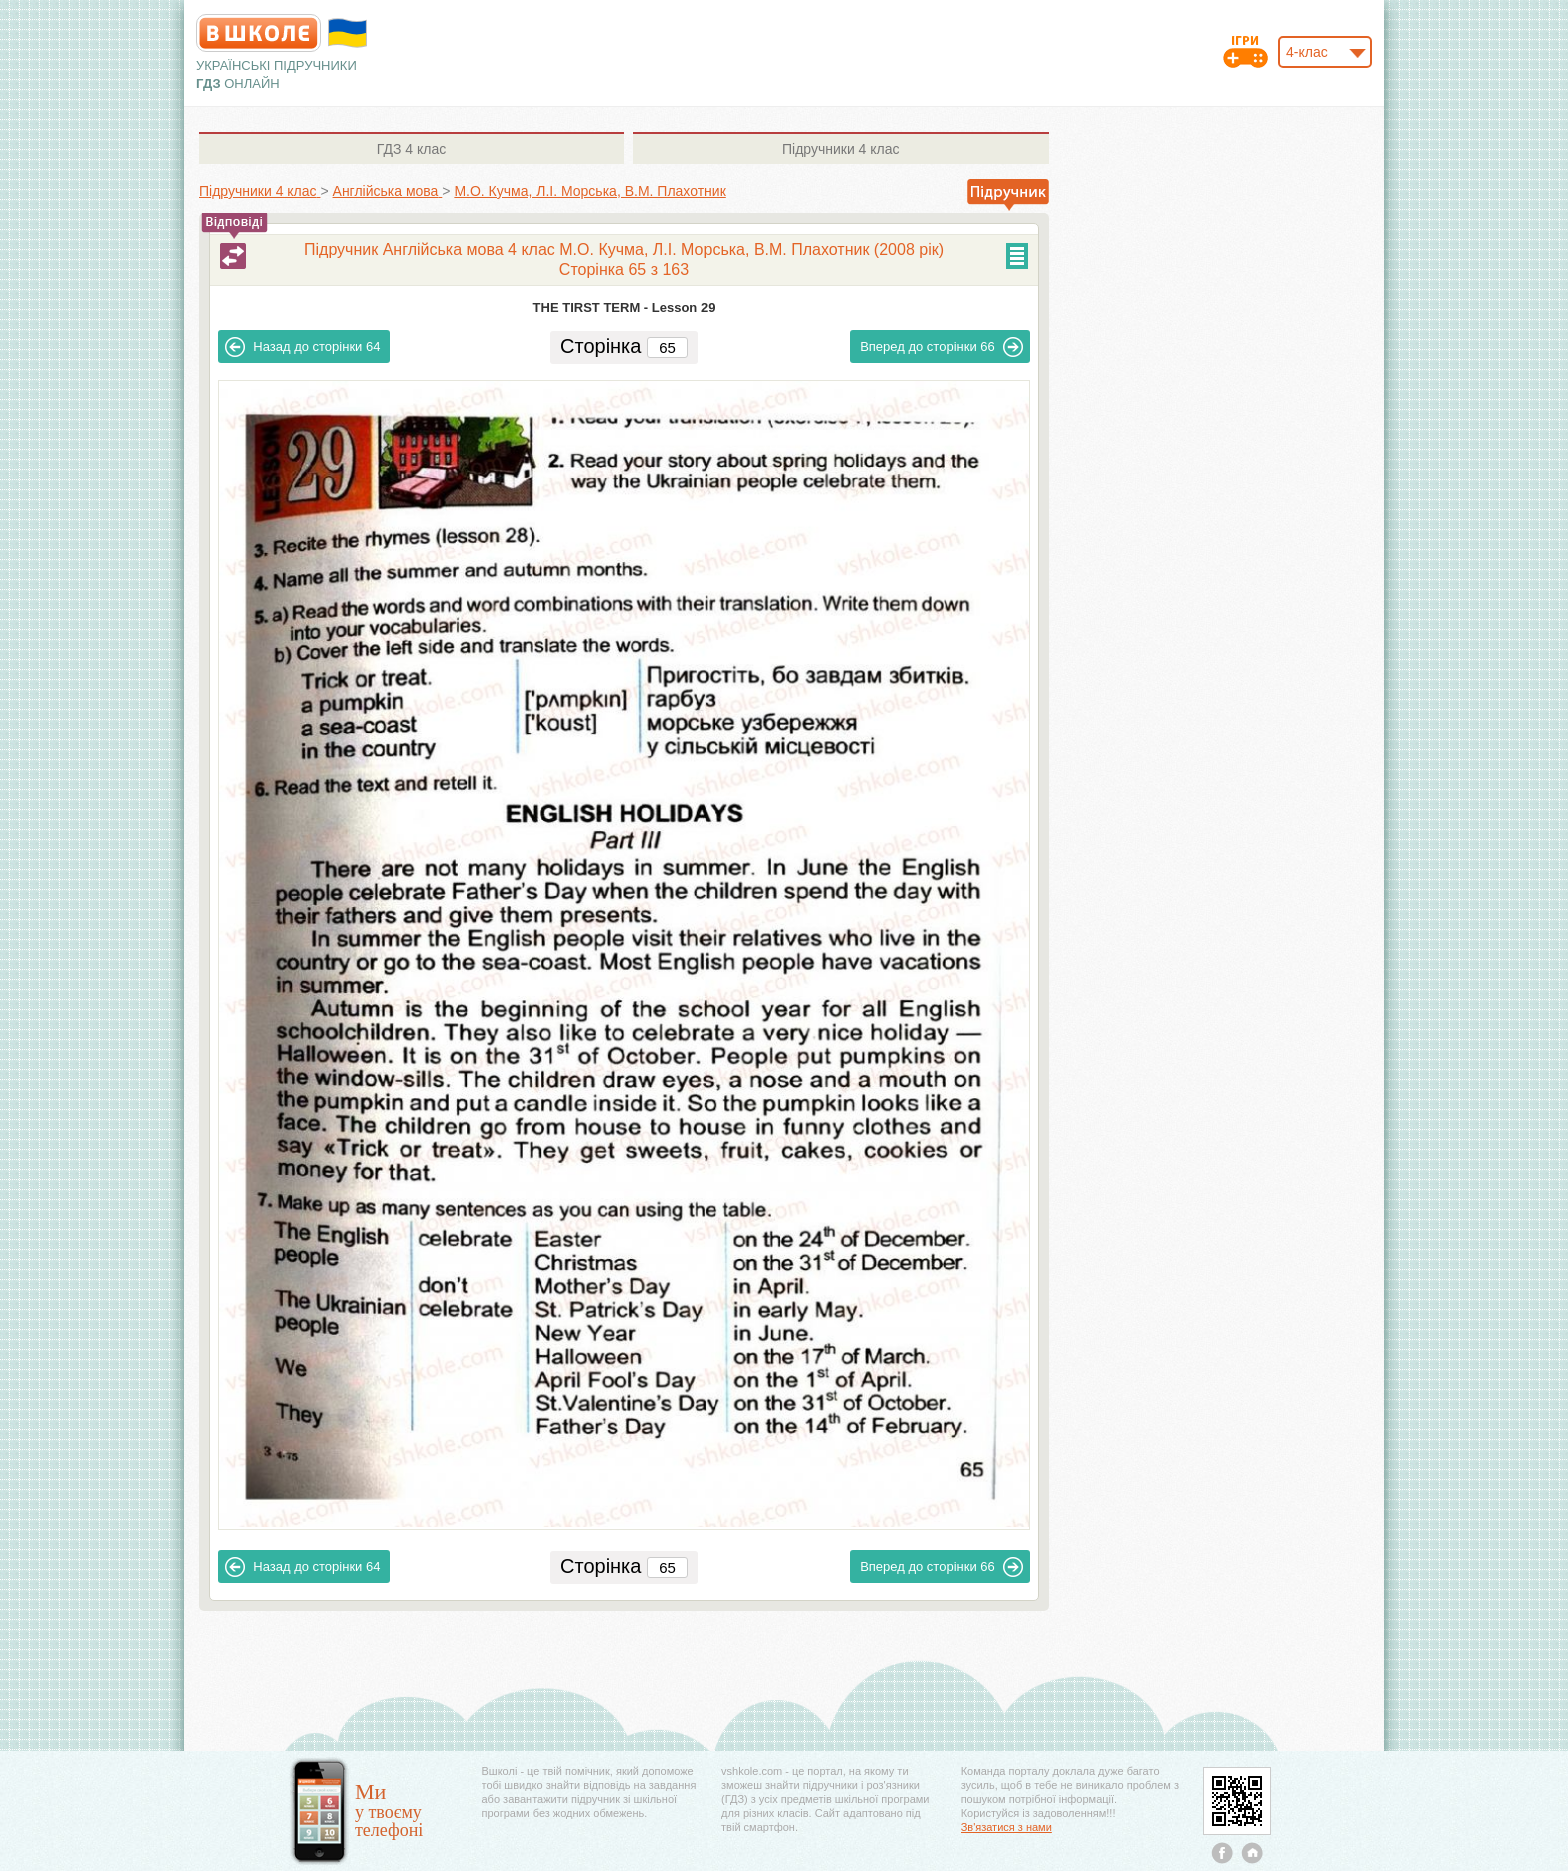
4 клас (411, 149)
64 (302, 347)
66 (941, 347)
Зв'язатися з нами (1006, 1827)
